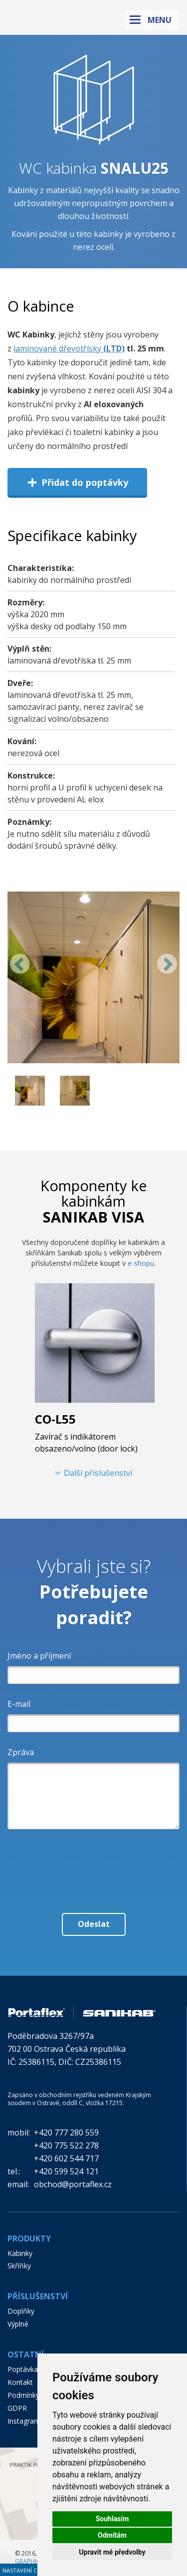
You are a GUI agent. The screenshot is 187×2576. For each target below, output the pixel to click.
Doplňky (20, 2311)
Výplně (17, 2324)
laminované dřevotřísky (57, 348)
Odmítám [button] (112, 2535)
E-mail (18, 1703)
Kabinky (19, 2253)
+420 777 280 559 (66, 2132)
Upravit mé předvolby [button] (112, 2552)
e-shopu (141, 1263)
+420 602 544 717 (66, 2158)
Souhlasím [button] (112, 2519)
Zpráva (20, 1752)
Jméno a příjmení (39, 1655)
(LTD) (113, 348)
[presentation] (94, 1858)
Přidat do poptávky (77, 482)
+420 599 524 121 (66, 2171)
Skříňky (19, 2265)
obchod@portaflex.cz (73, 2184)
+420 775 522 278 (66, 2145)
